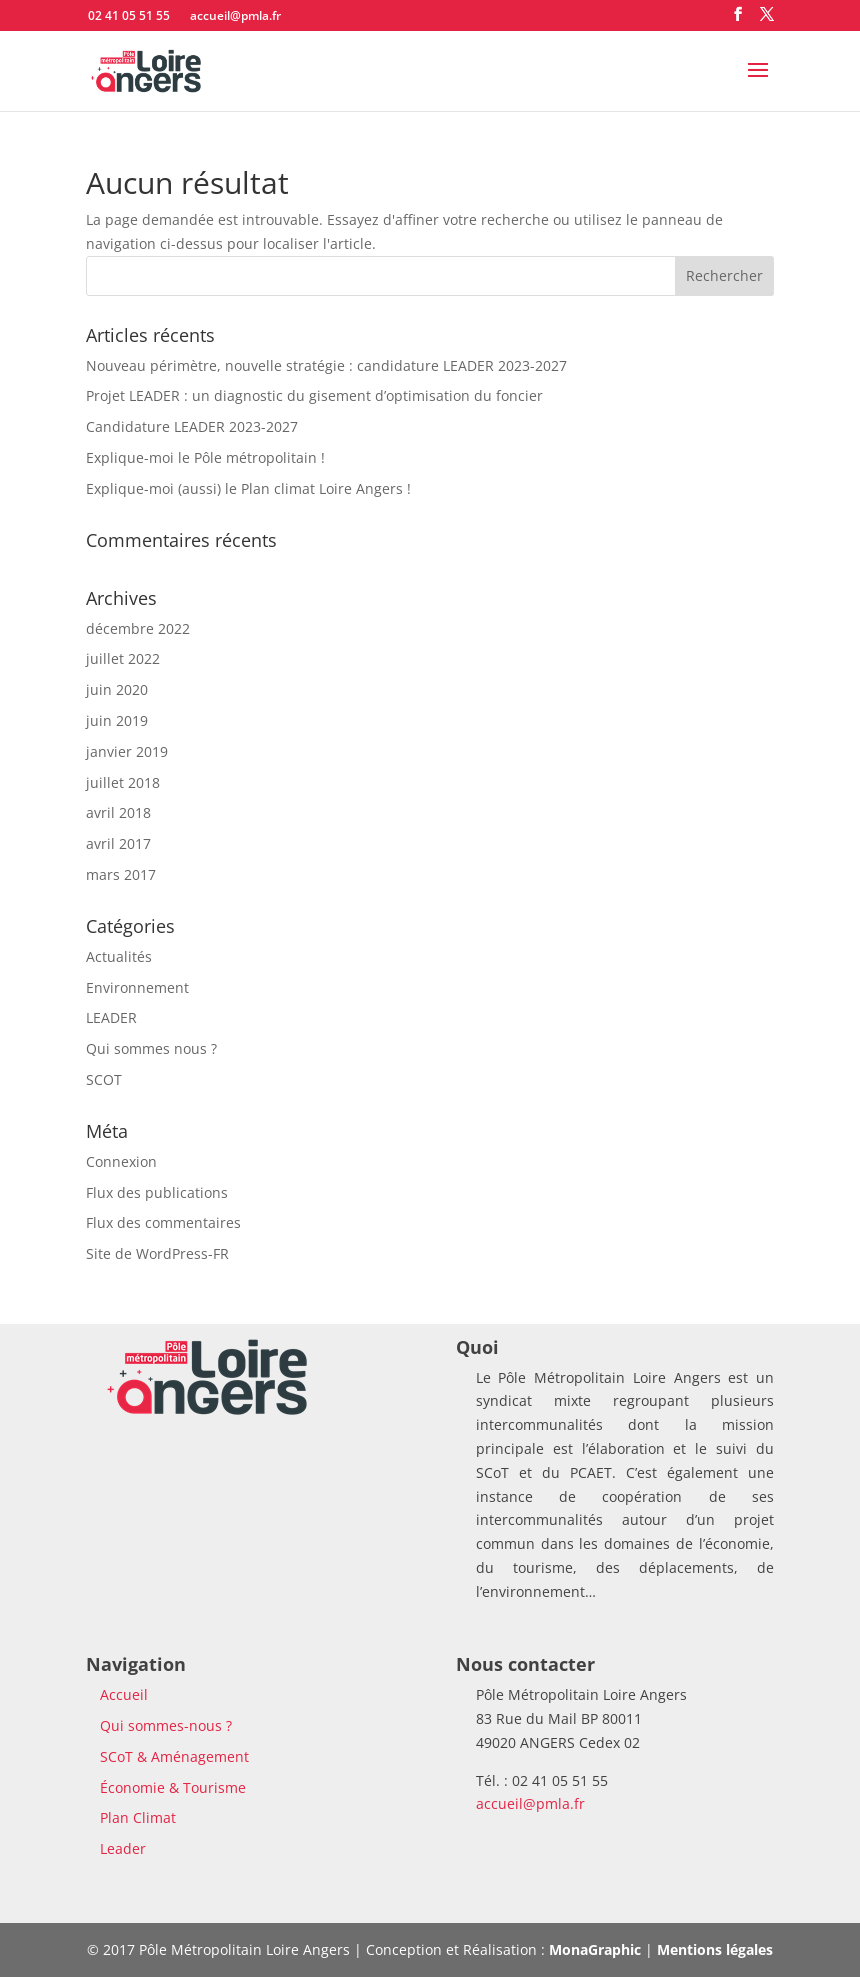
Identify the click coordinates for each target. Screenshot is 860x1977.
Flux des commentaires (163, 1222)
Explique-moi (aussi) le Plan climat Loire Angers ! (248, 488)
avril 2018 (118, 812)
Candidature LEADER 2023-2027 (192, 426)
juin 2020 (117, 689)
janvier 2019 (127, 751)
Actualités (119, 956)
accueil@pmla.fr (530, 1803)
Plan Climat (138, 1817)
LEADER (111, 1017)
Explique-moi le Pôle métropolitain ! (205, 457)
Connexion (121, 1161)
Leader (123, 1848)
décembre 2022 (138, 628)
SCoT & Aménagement (174, 1756)
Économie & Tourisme (173, 1787)
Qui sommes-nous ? (166, 1725)
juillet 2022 (123, 658)
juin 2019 (117, 720)
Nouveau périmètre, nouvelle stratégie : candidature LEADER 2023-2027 (326, 365)
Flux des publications (157, 1192)
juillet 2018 (123, 782)
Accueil (124, 1694)
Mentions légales (715, 1949)
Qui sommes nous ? (151, 1048)
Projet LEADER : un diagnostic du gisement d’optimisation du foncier (314, 395)
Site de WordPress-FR (157, 1253)
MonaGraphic (595, 1949)
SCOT (104, 1079)
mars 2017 (121, 874)
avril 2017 (118, 843)
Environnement (137, 987)
